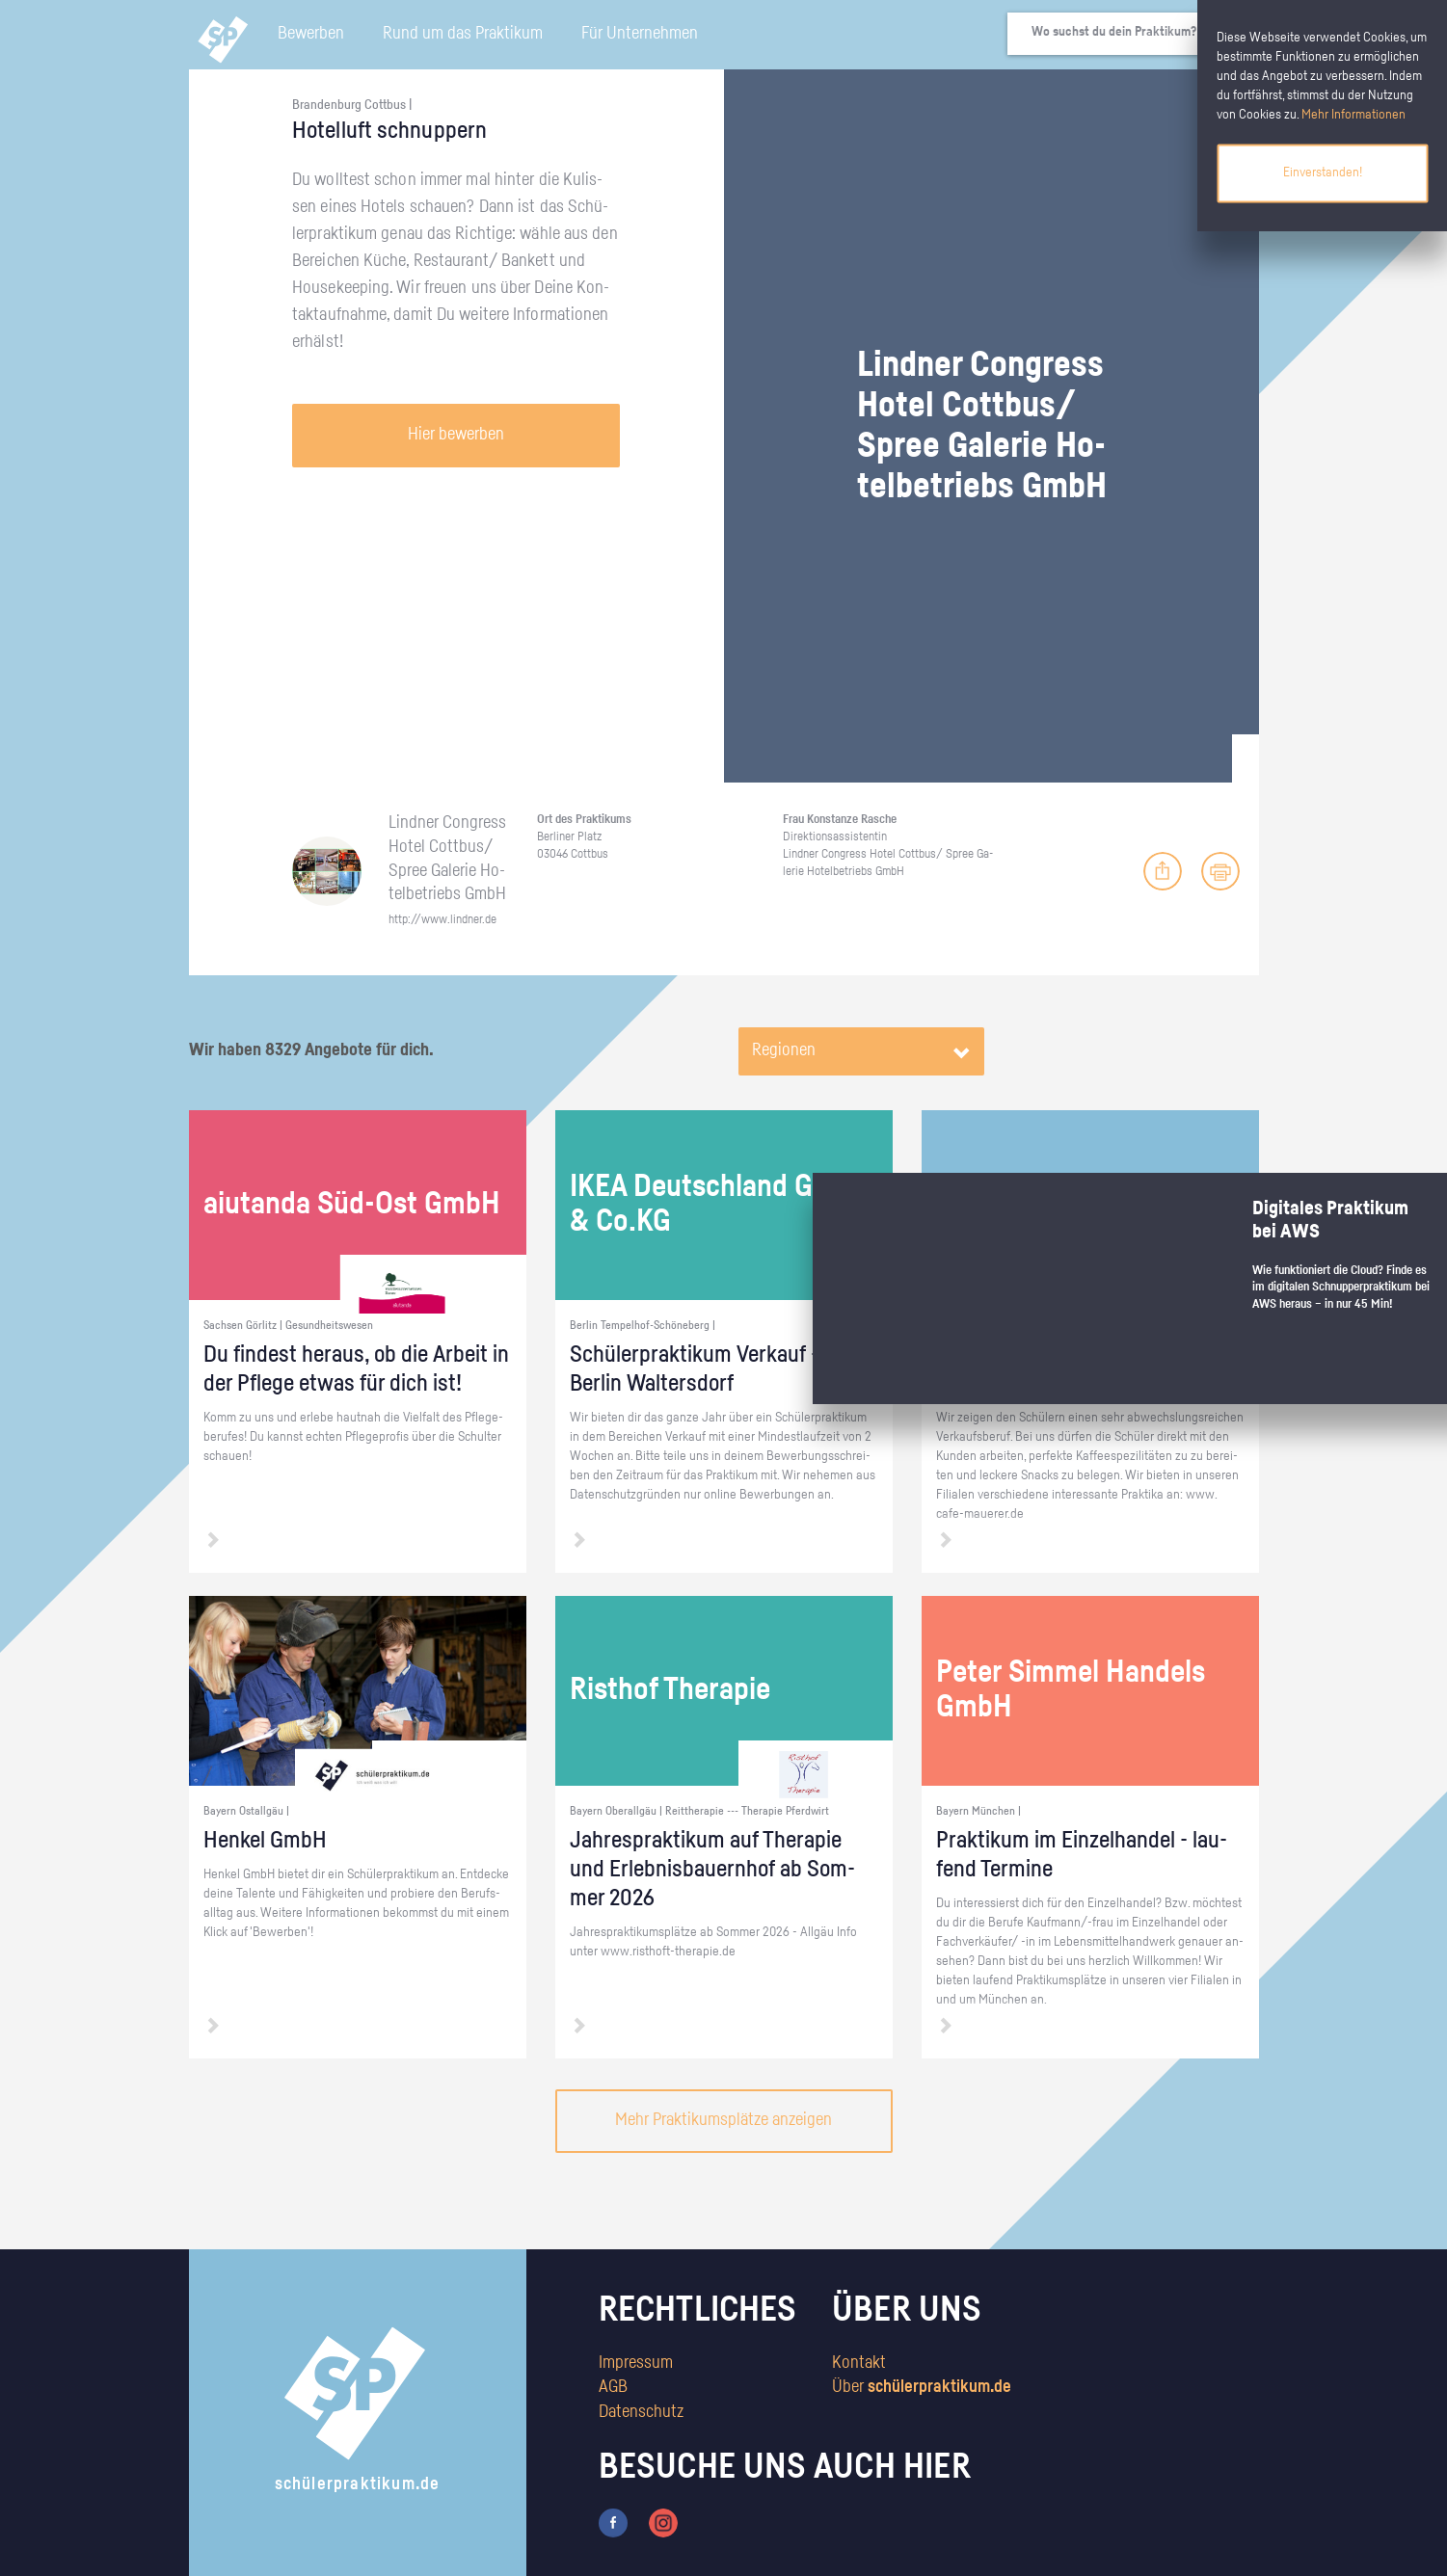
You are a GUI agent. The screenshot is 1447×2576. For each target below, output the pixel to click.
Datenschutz (641, 2412)
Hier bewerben (456, 434)
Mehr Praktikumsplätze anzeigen (723, 2120)
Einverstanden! (1322, 172)
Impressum (636, 2363)
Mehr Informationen (1353, 114)
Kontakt (859, 2363)
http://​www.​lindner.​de (442, 920)
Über (921, 2387)
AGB (613, 2387)
